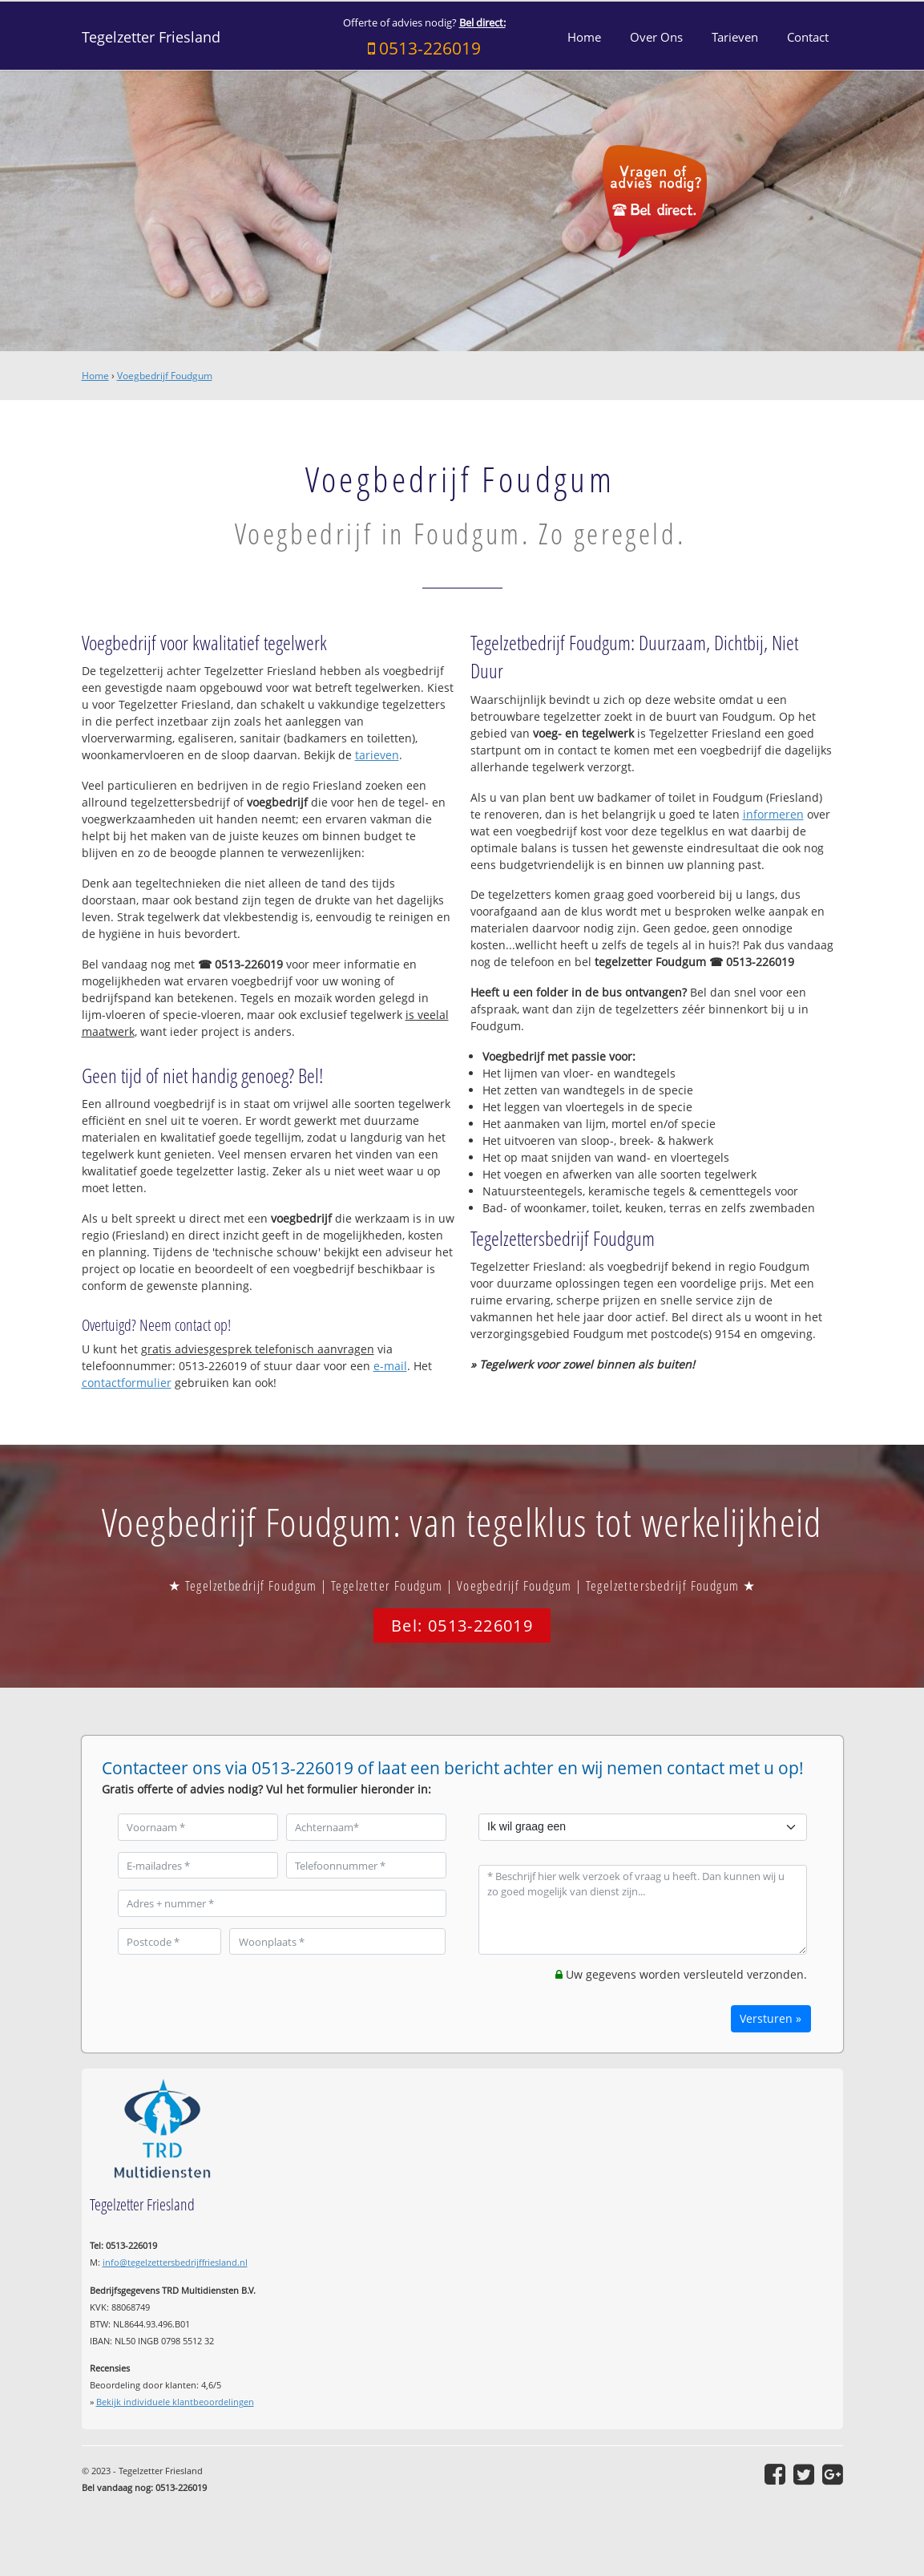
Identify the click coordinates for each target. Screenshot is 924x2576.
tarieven (377, 754)
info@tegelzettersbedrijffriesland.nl (175, 2262)
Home (95, 375)
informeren (773, 814)
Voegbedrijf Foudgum (164, 375)
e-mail (390, 1365)
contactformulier (126, 1382)
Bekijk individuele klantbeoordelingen (175, 2402)
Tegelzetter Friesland (151, 37)
